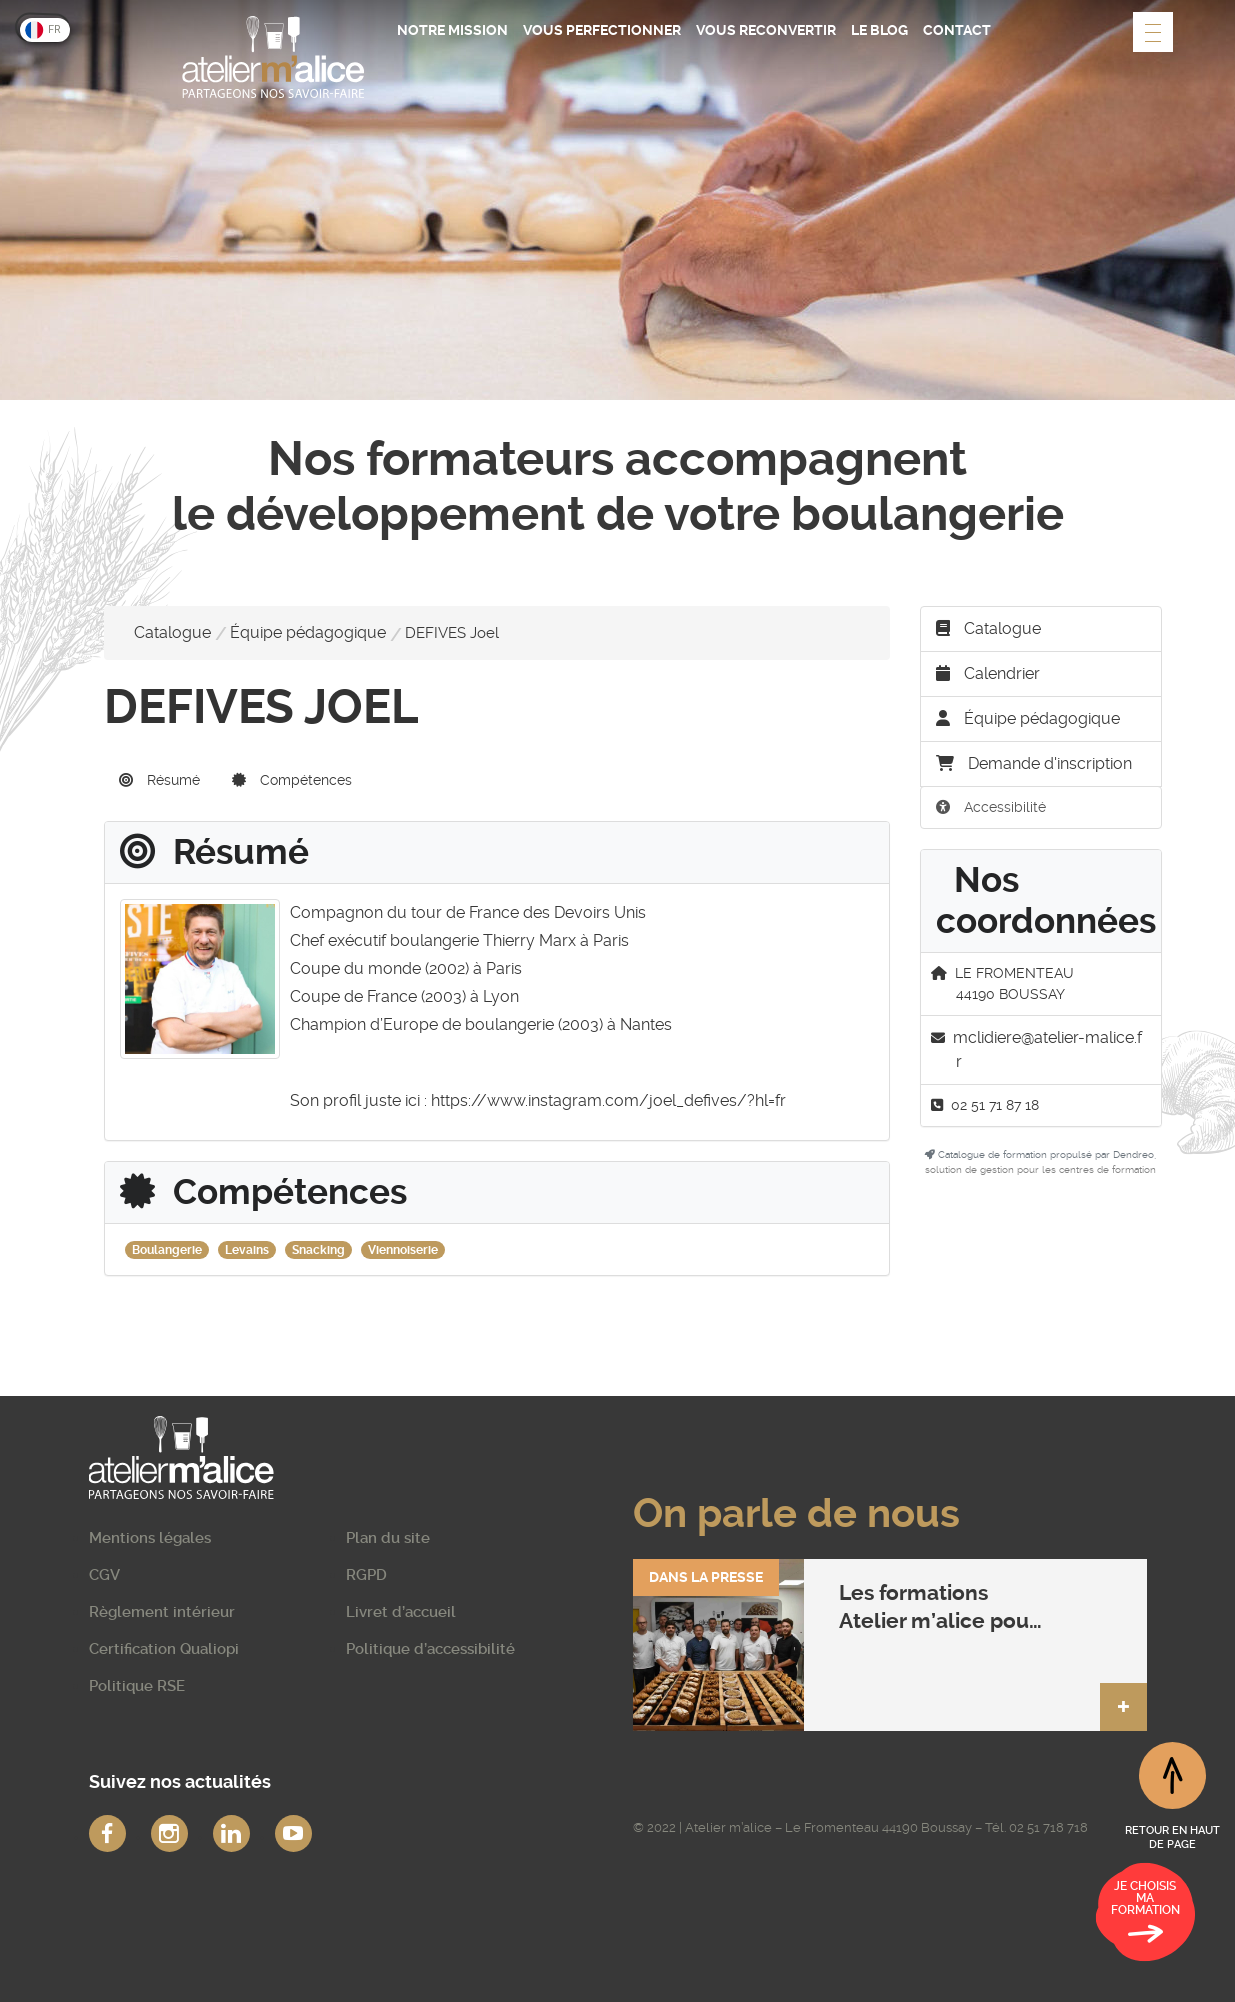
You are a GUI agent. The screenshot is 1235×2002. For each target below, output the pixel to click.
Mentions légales (150, 1538)
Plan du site (388, 1538)
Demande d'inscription (1034, 763)
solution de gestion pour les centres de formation (1040, 1169)
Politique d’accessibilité (430, 1649)
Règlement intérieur (162, 1612)
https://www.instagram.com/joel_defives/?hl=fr (608, 1100)
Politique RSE (137, 1686)
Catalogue (172, 632)
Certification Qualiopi (164, 1649)
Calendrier (988, 673)
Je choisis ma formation (1145, 1915)
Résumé (159, 780)
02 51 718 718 (1048, 1827)
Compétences (292, 780)
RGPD (366, 1575)
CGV (104, 1575)
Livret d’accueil (401, 1612)
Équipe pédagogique (308, 632)
